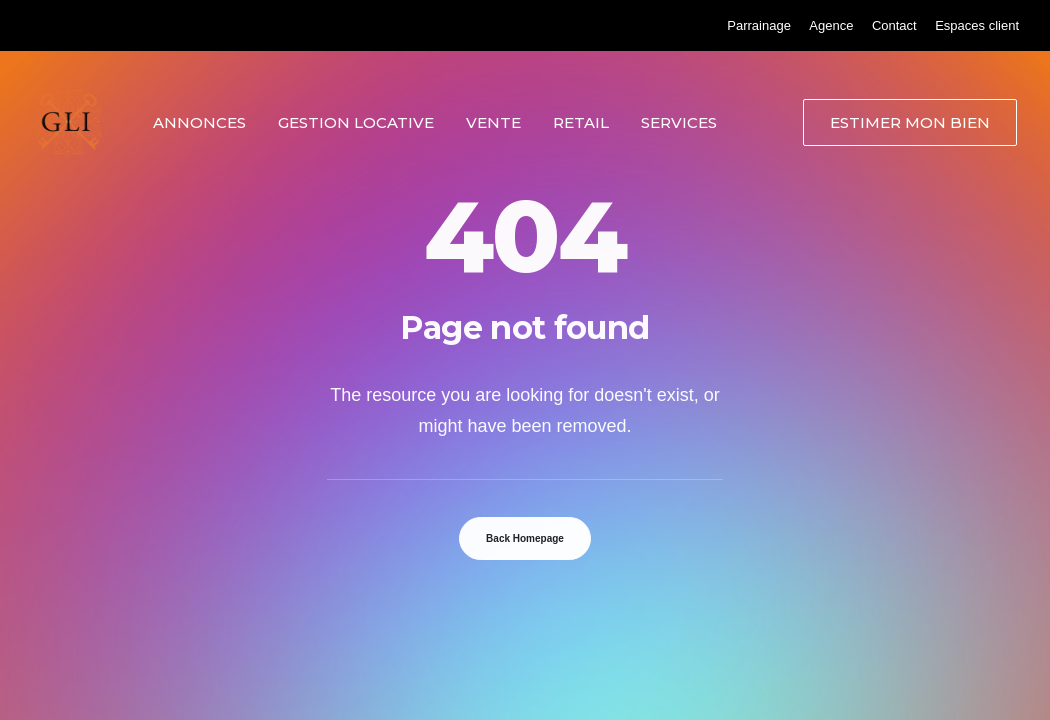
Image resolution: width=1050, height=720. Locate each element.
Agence (831, 25)
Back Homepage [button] (525, 538)
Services (679, 122)
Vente (493, 122)
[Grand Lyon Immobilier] (68, 122)
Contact (894, 25)
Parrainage (759, 25)
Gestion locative (356, 122)
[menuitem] (759, 25)
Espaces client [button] (977, 25)
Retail (581, 122)
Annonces (199, 122)
